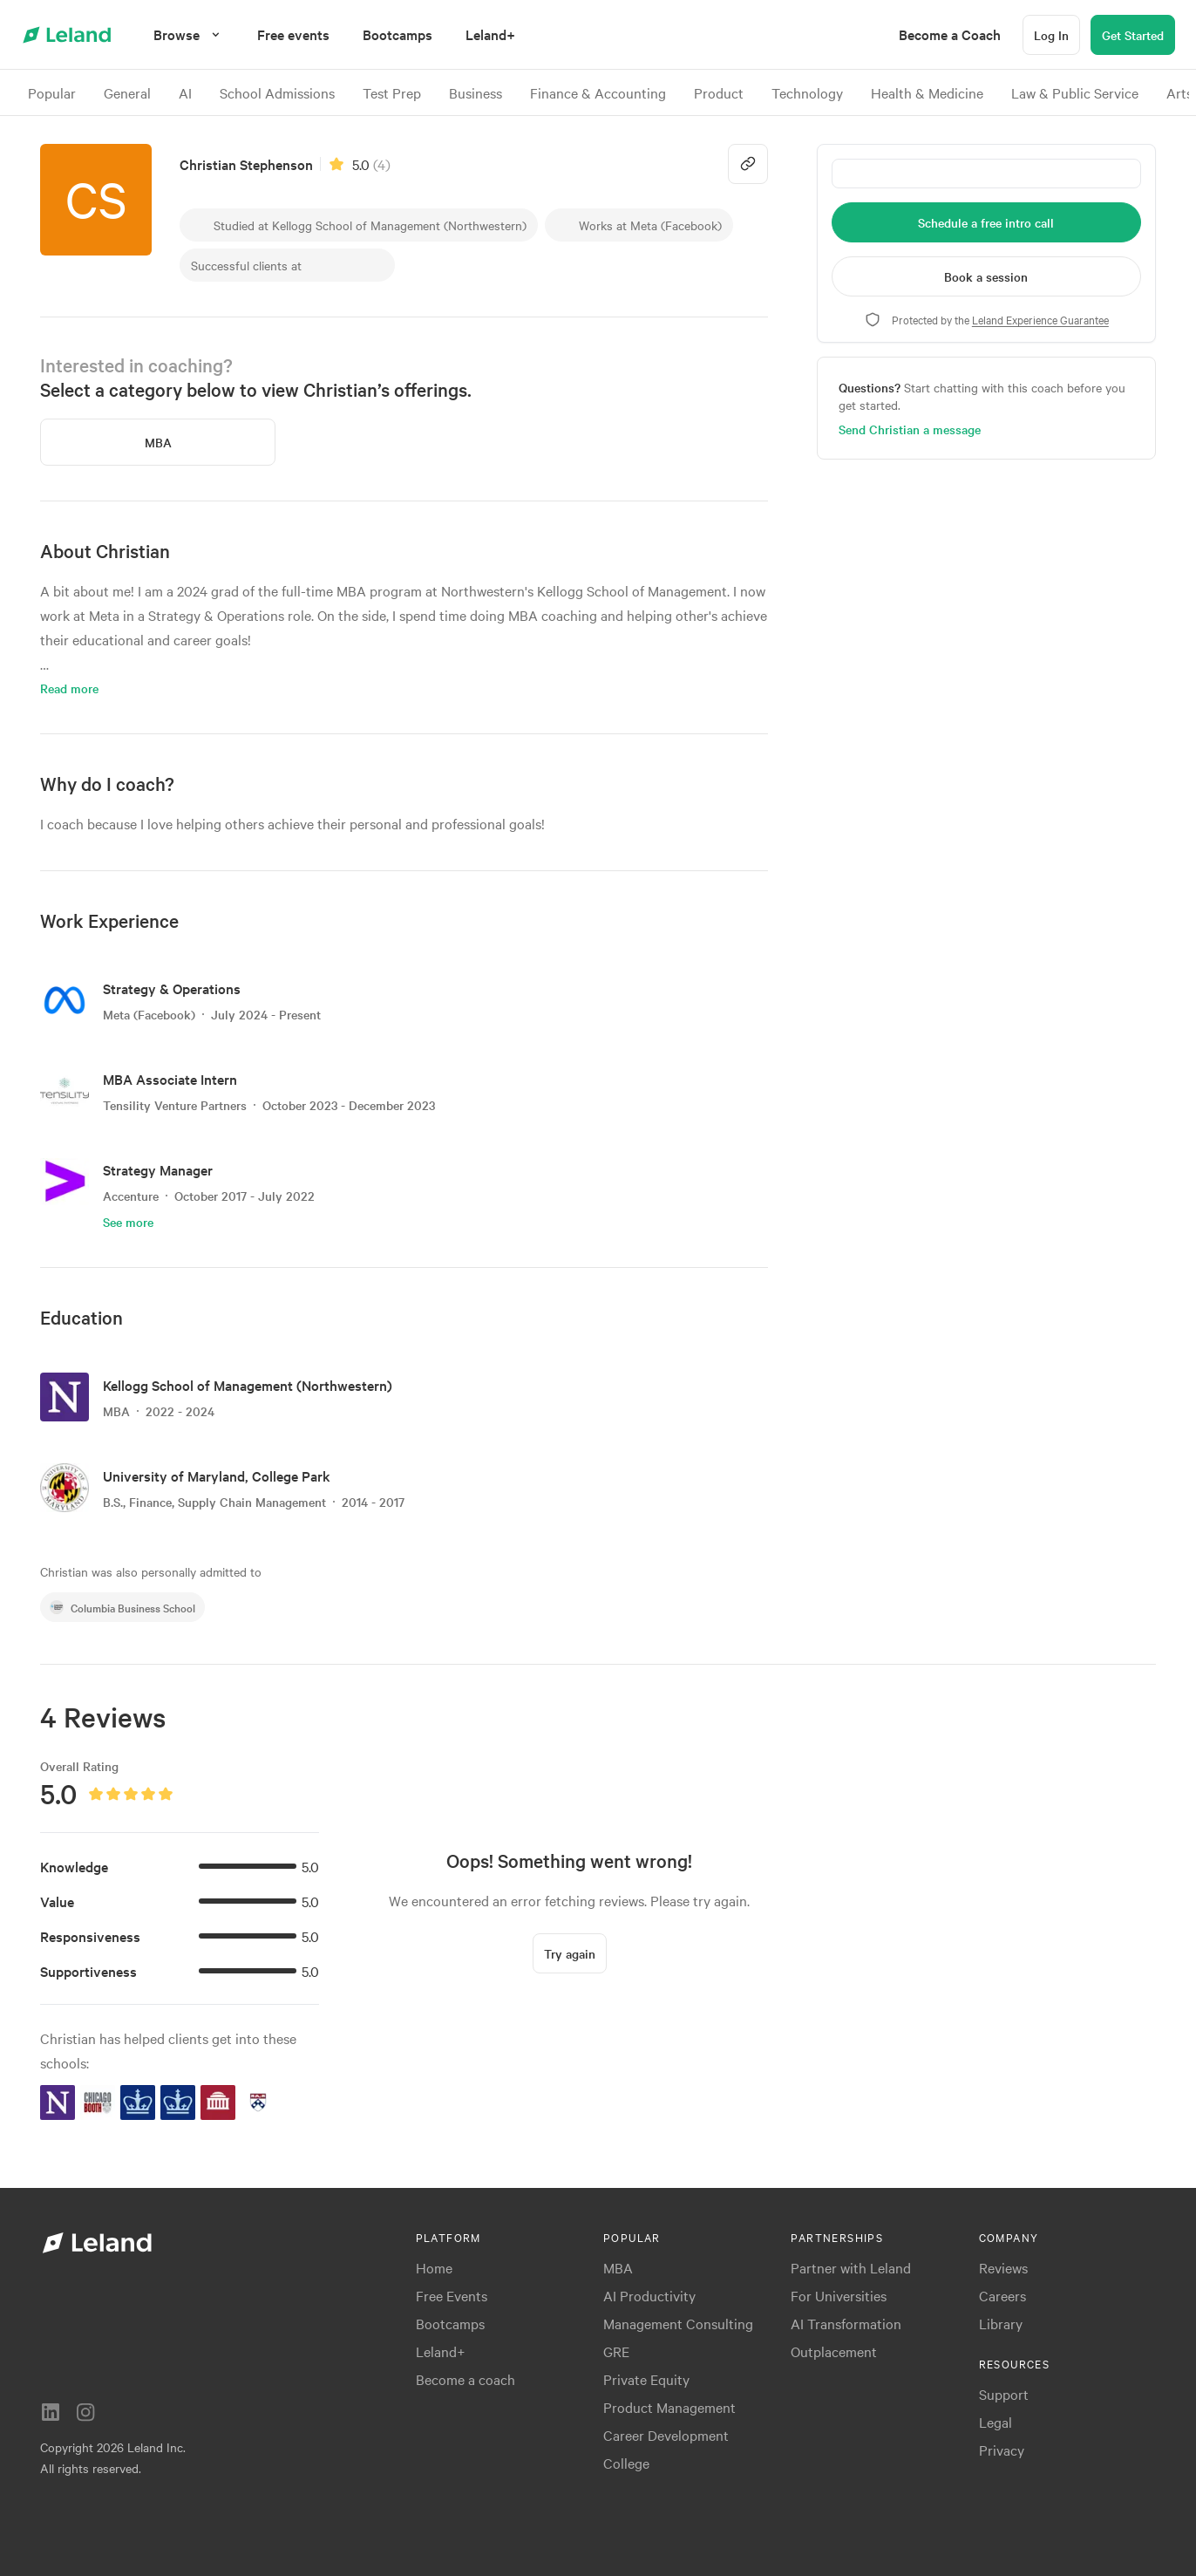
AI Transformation (846, 2323)
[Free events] (293, 34)
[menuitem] (293, 34)
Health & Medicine (927, 92)
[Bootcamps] (397, 34)
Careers (1002, 2295)
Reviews (1003, 2267)
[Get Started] (1133, 35)
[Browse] (188, 34)
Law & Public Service (1074, 92)
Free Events (451, 2295)
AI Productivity (649, 2295)
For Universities (839, 2295)
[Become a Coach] (949, 34)
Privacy (1001, 2449)
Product (719, 92)
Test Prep (392, 92)
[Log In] (1051, 35)
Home (434, 2267)
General (127, 92)
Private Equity (646, 2379)
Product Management (669, 2406)
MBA (618, 2267)
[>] (1175, 92)
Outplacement (834, 2351)
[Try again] (570, 1959)
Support (1004, 2393)
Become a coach (465, 2379)
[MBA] (157, 442)
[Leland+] (490, 34)
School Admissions (277, 92)
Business (475, 92)
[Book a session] (986, 276)
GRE (616, 2351)
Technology (807, 92)
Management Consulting (678, 2323)
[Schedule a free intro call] (986, 222)
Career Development (666, 2434)
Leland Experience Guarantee (1040, 319)
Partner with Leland (851, 2267)
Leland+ (440, 2351)
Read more (69, 688)
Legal (995, 2421)
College (626, 2462)
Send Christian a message (910, 429)
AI (185, 92)
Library (1001, 2323)
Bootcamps (450, 2323)
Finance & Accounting (598, 92)
